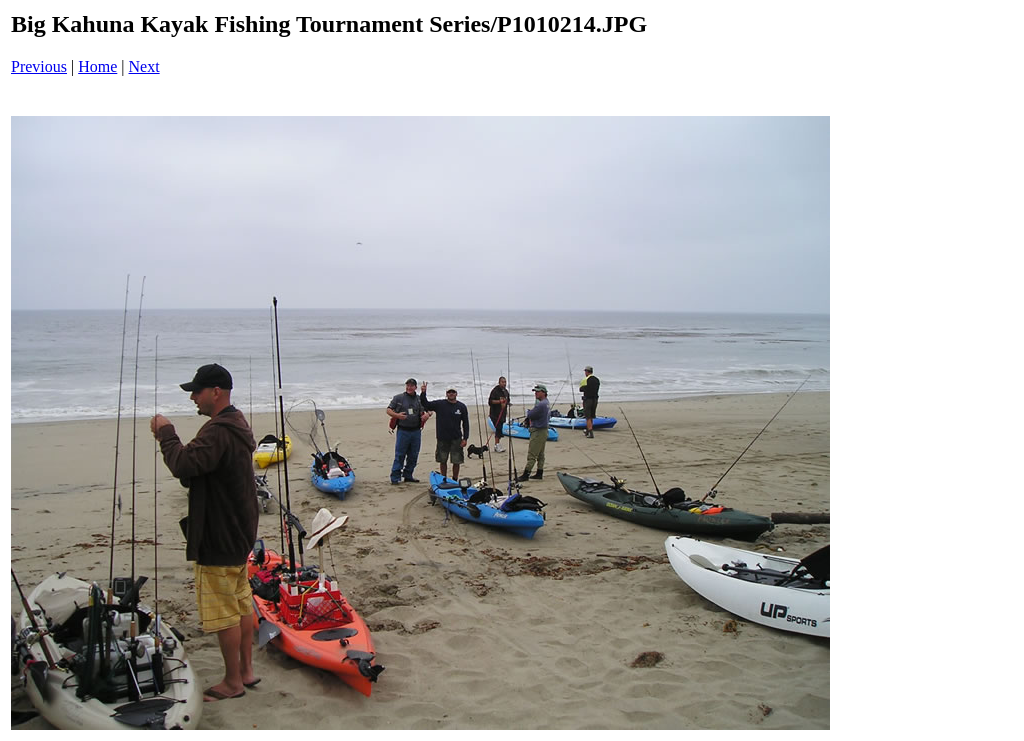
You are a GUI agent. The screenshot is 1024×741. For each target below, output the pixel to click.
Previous (39, 66)
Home (97, 66)
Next (144, 66)
